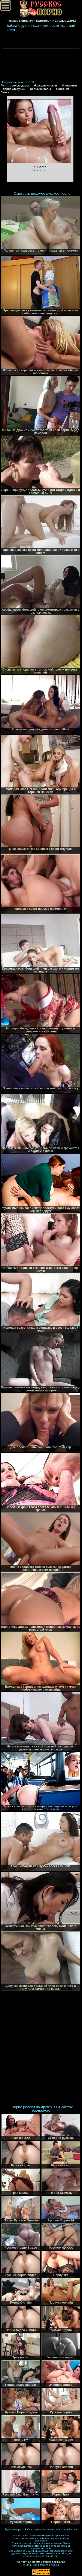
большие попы (40, 89)
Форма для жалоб (54, 2561)
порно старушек (14, 89)
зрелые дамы (19, 85)
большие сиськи (45, 85)
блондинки (69, 85)
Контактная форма (28, 2561)
